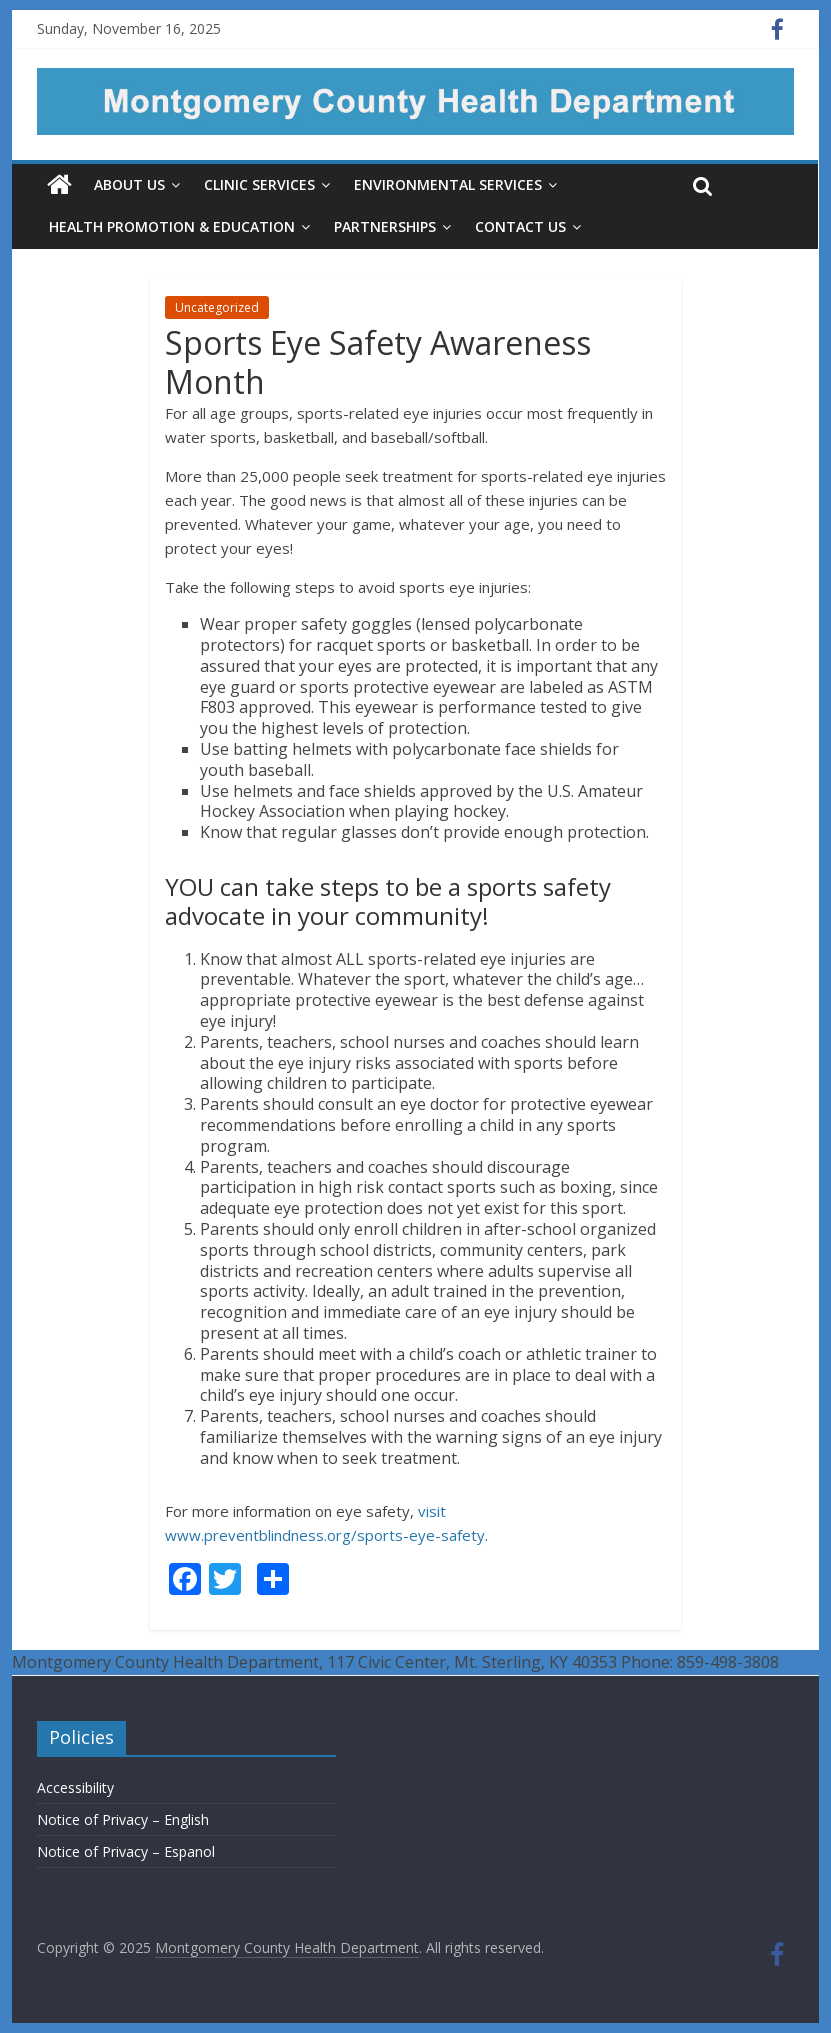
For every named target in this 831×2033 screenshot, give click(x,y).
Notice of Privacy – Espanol (126, 1851)
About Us (129, 184)
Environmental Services (448, 184)
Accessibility (75, 1787)
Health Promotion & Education (172, 226)
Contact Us (520, 226)
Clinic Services (259, 184)
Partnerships (385, 226)
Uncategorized (217, 307)
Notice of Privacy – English (123, 1819)
